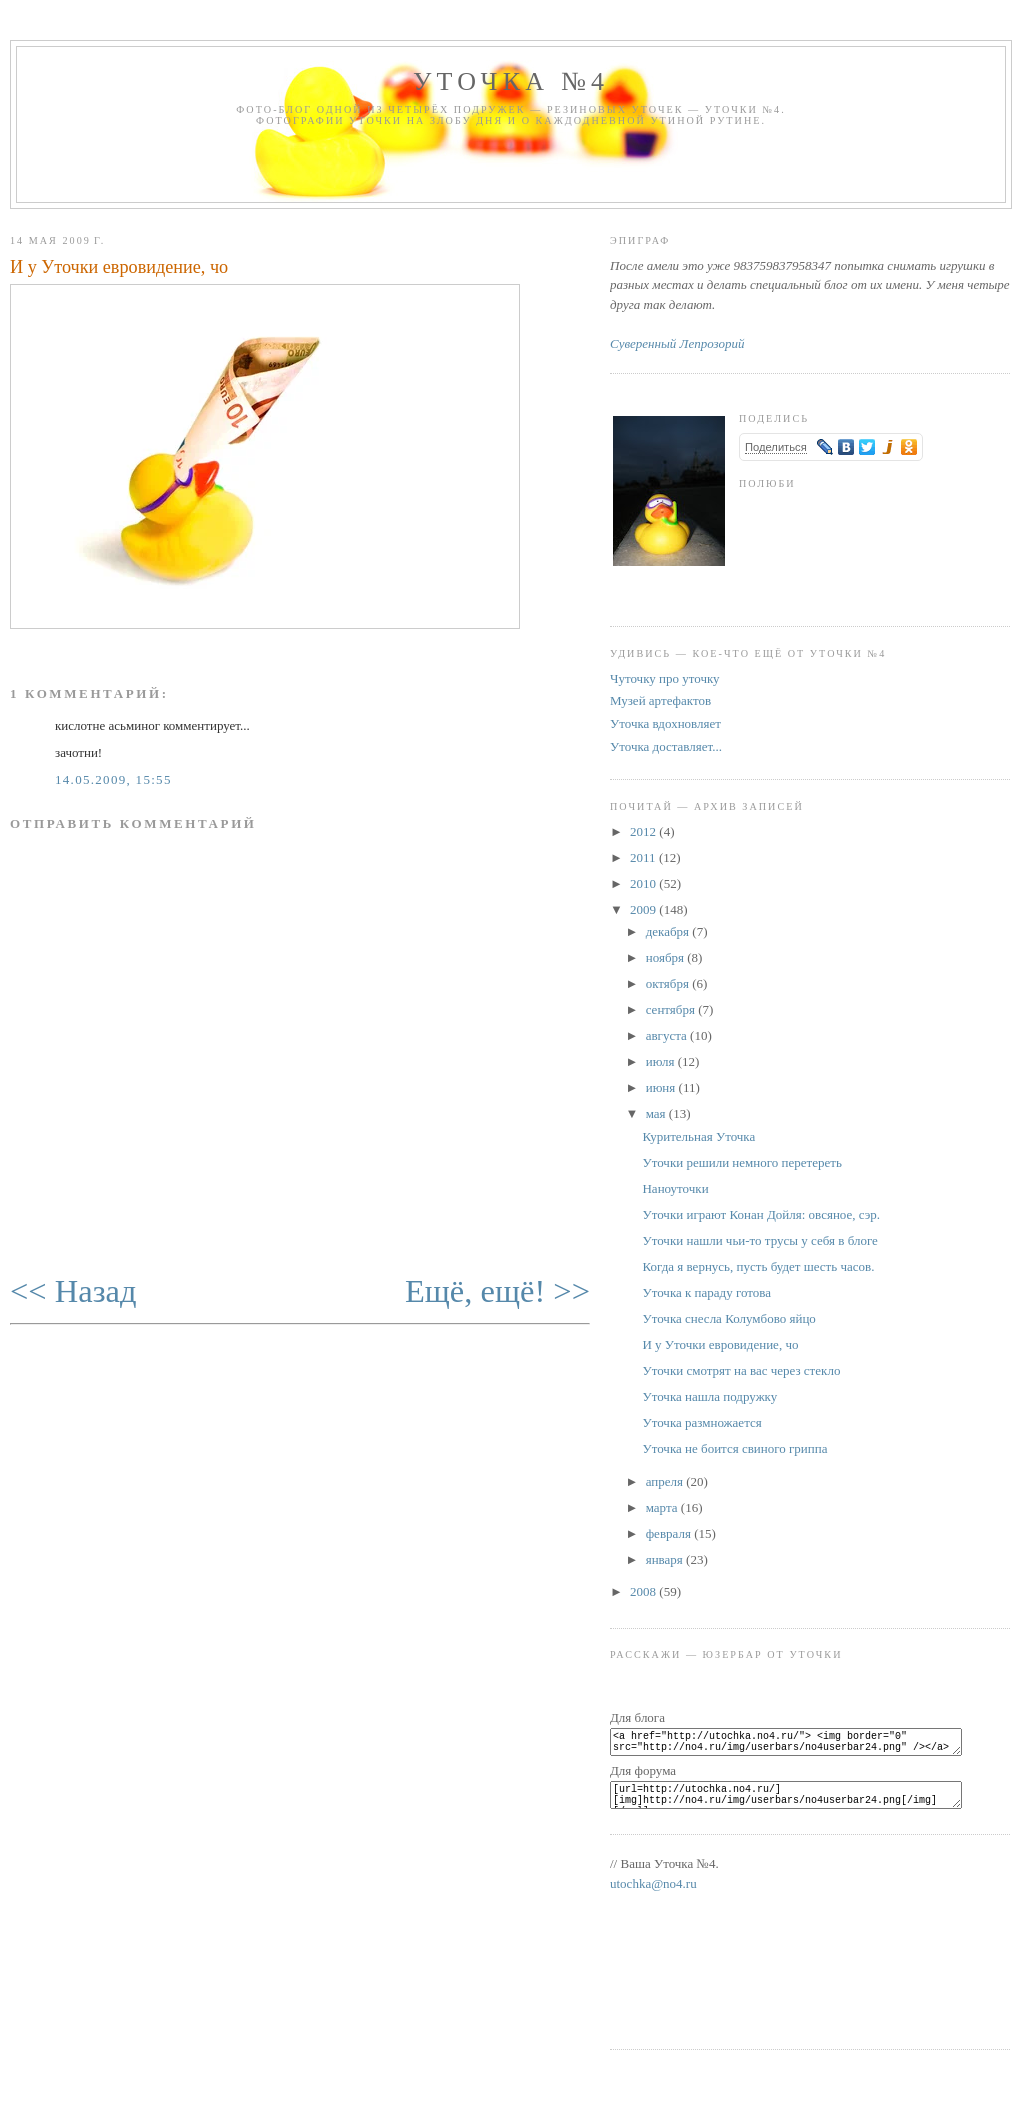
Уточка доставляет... (666, 746)
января (666, 1559)
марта (663, 1507)
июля (662, 1061)
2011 (644, 857)
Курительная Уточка (698, 1136)
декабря (669, 931)
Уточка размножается (701, 1422)
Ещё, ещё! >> (497, 1291)
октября (669, 983)
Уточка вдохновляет (665, 723)
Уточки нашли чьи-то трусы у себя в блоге (759, 1240)
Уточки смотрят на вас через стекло (741, 1370)
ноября (667, 957)
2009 (644, 909)
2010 (644, 883)
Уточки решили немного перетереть (741, 1162)
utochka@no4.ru (653, 1895)
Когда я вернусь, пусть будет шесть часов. (758, 1266)
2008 (644, 1591)
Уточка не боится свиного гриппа (734, 1448)
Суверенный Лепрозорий (677, 343)
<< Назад (73, 1291)
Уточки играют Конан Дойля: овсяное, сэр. (761, 1214)
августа (668, 1035)
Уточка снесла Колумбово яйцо (728, 1318)
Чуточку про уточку (665, 678)
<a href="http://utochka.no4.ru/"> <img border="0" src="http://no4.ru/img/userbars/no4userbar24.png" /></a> (798, 1745)
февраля (670, 1533)
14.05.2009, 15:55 (113, 779)
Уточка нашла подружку (709, 1396)
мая (657, 1113)
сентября (672, 1009)
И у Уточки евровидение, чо (119, 267)
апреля (666, 1481)
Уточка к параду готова (706, 1292)
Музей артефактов (660, 700)
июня (662, 1087)
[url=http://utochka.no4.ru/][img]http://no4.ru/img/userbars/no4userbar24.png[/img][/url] (798, 1804)
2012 (644, 831)
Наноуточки (675, 1188)
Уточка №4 (511, 81)
